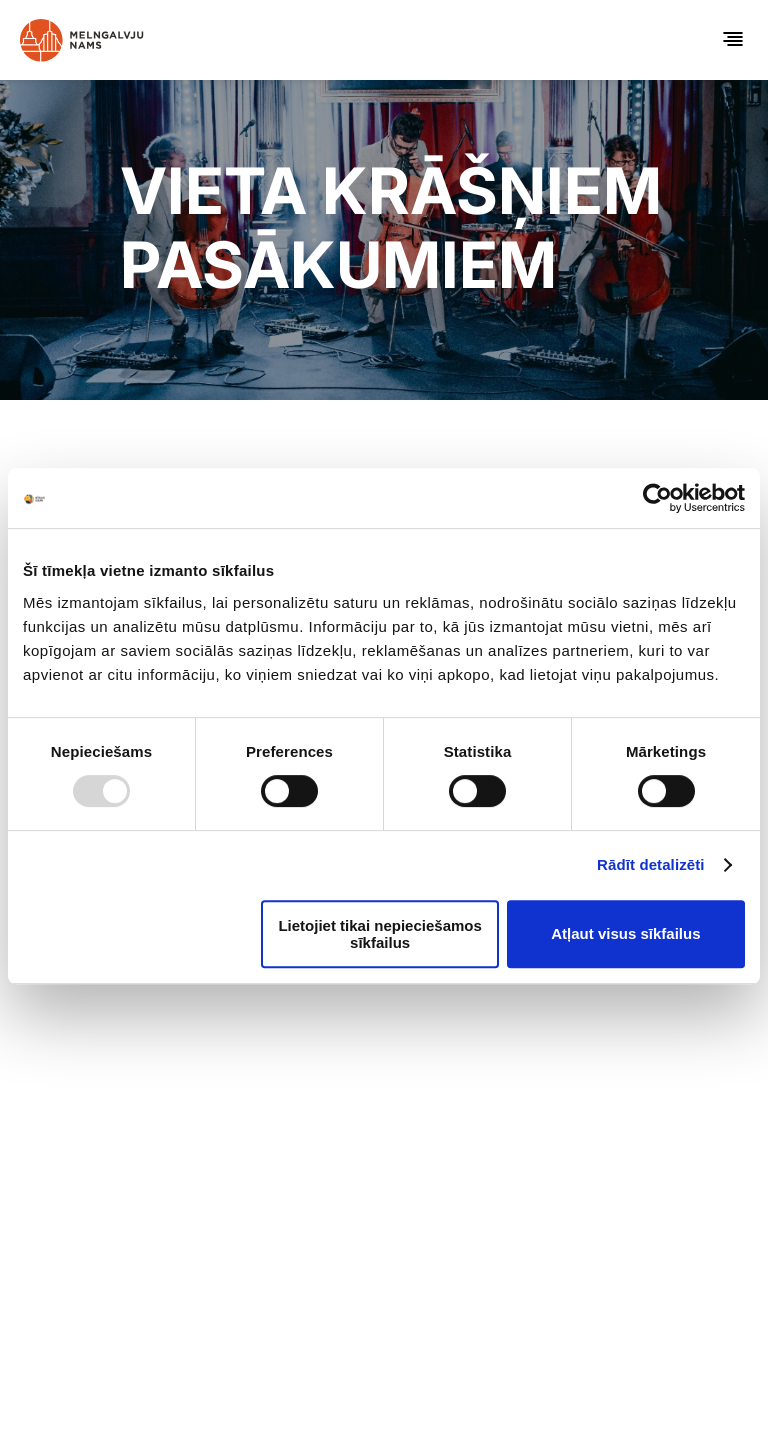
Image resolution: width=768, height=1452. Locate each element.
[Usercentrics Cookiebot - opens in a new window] (657, 498)
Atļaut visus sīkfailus (625, 933)
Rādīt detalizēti (650, 864)
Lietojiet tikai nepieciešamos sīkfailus (379, 934)
